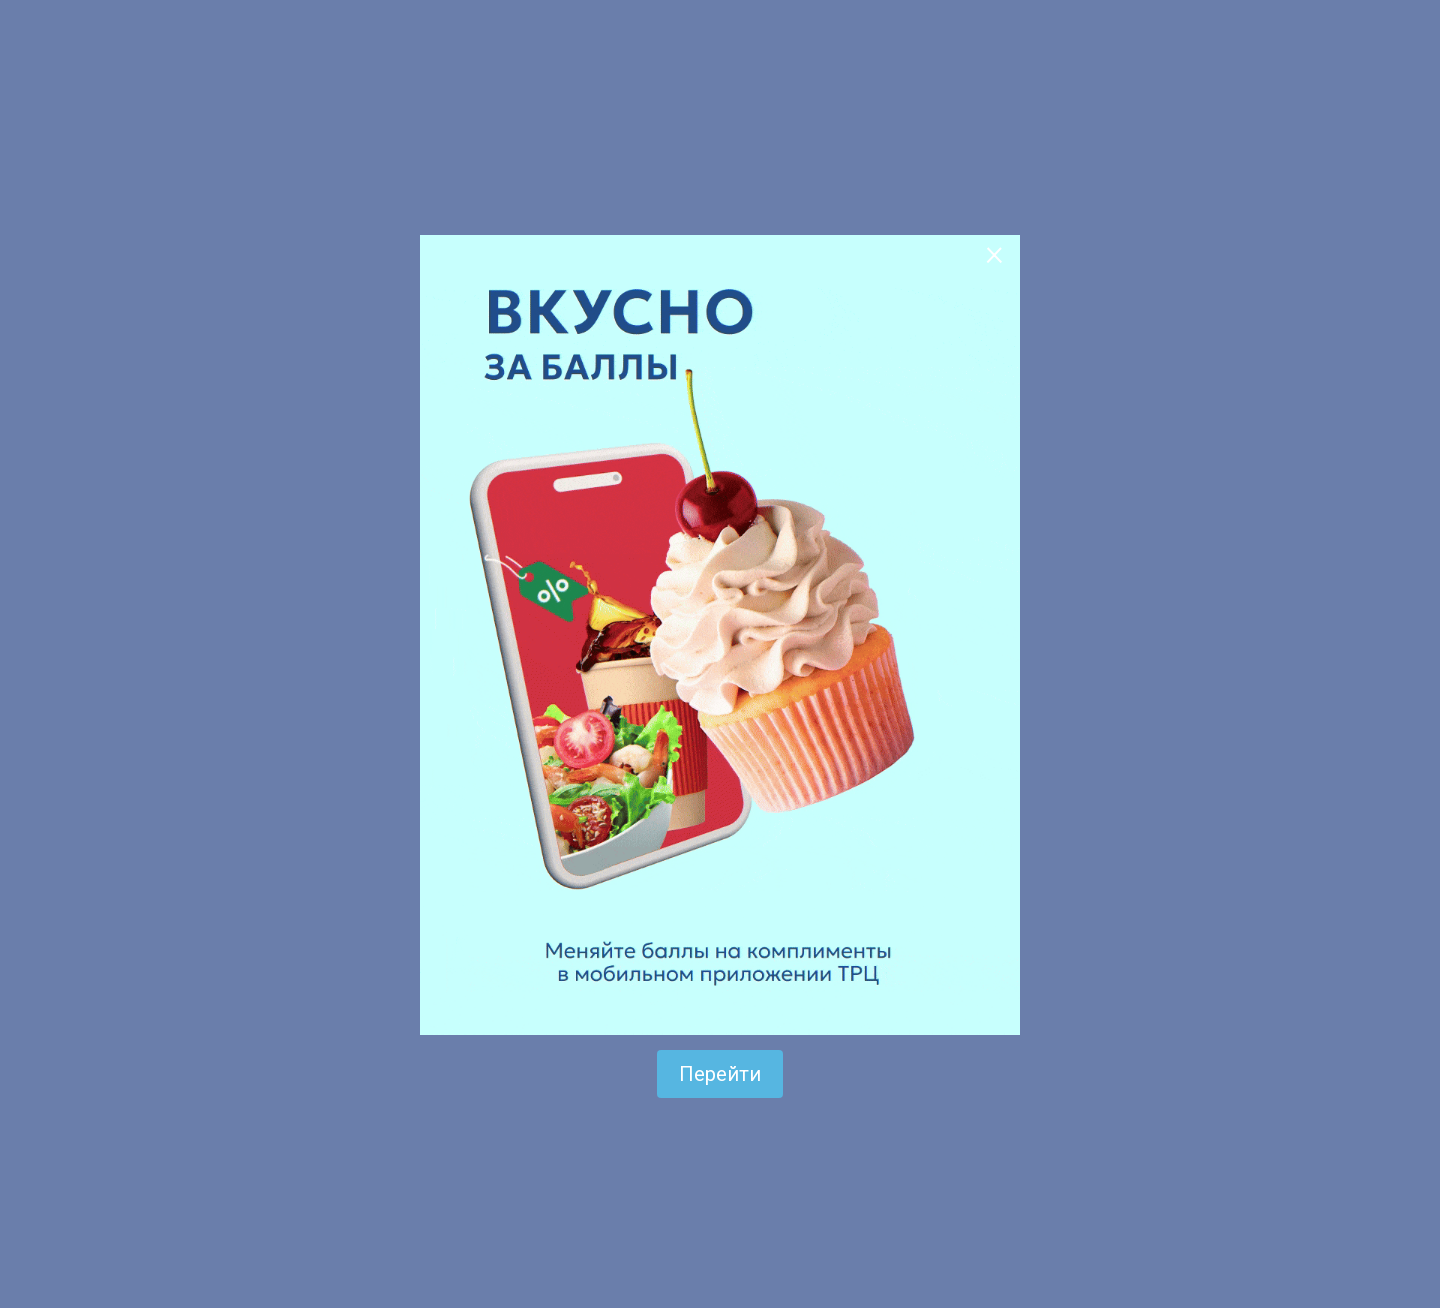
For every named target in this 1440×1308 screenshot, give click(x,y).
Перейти (720, 1074)
